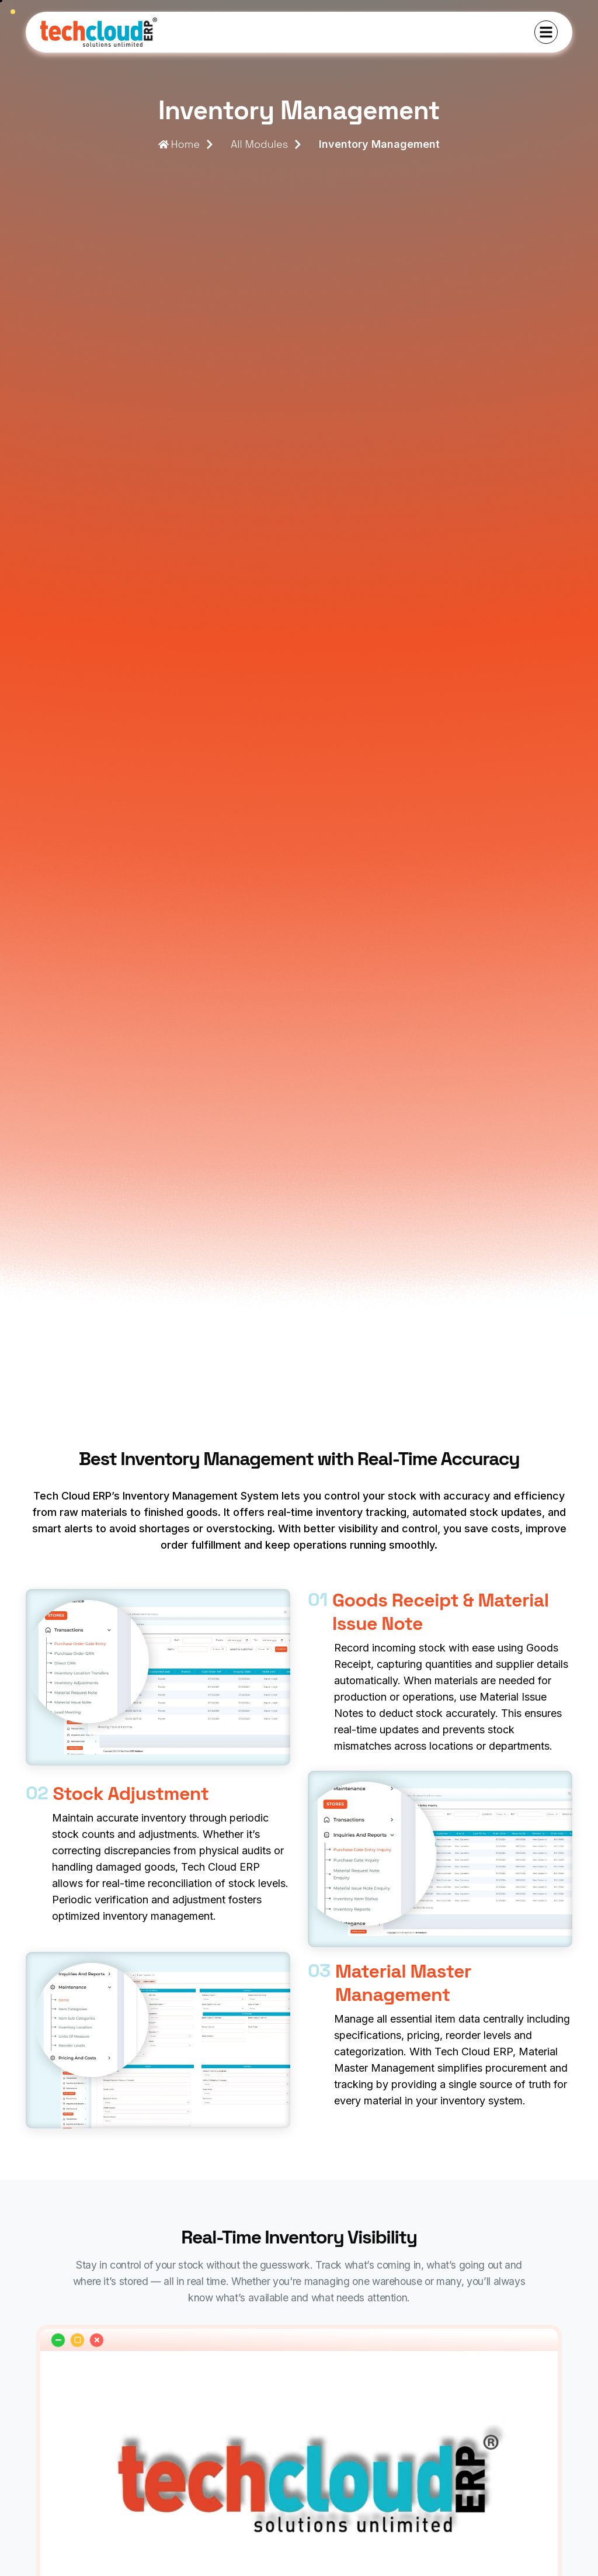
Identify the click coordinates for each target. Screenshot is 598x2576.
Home (179, 144)
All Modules (259, 144)
